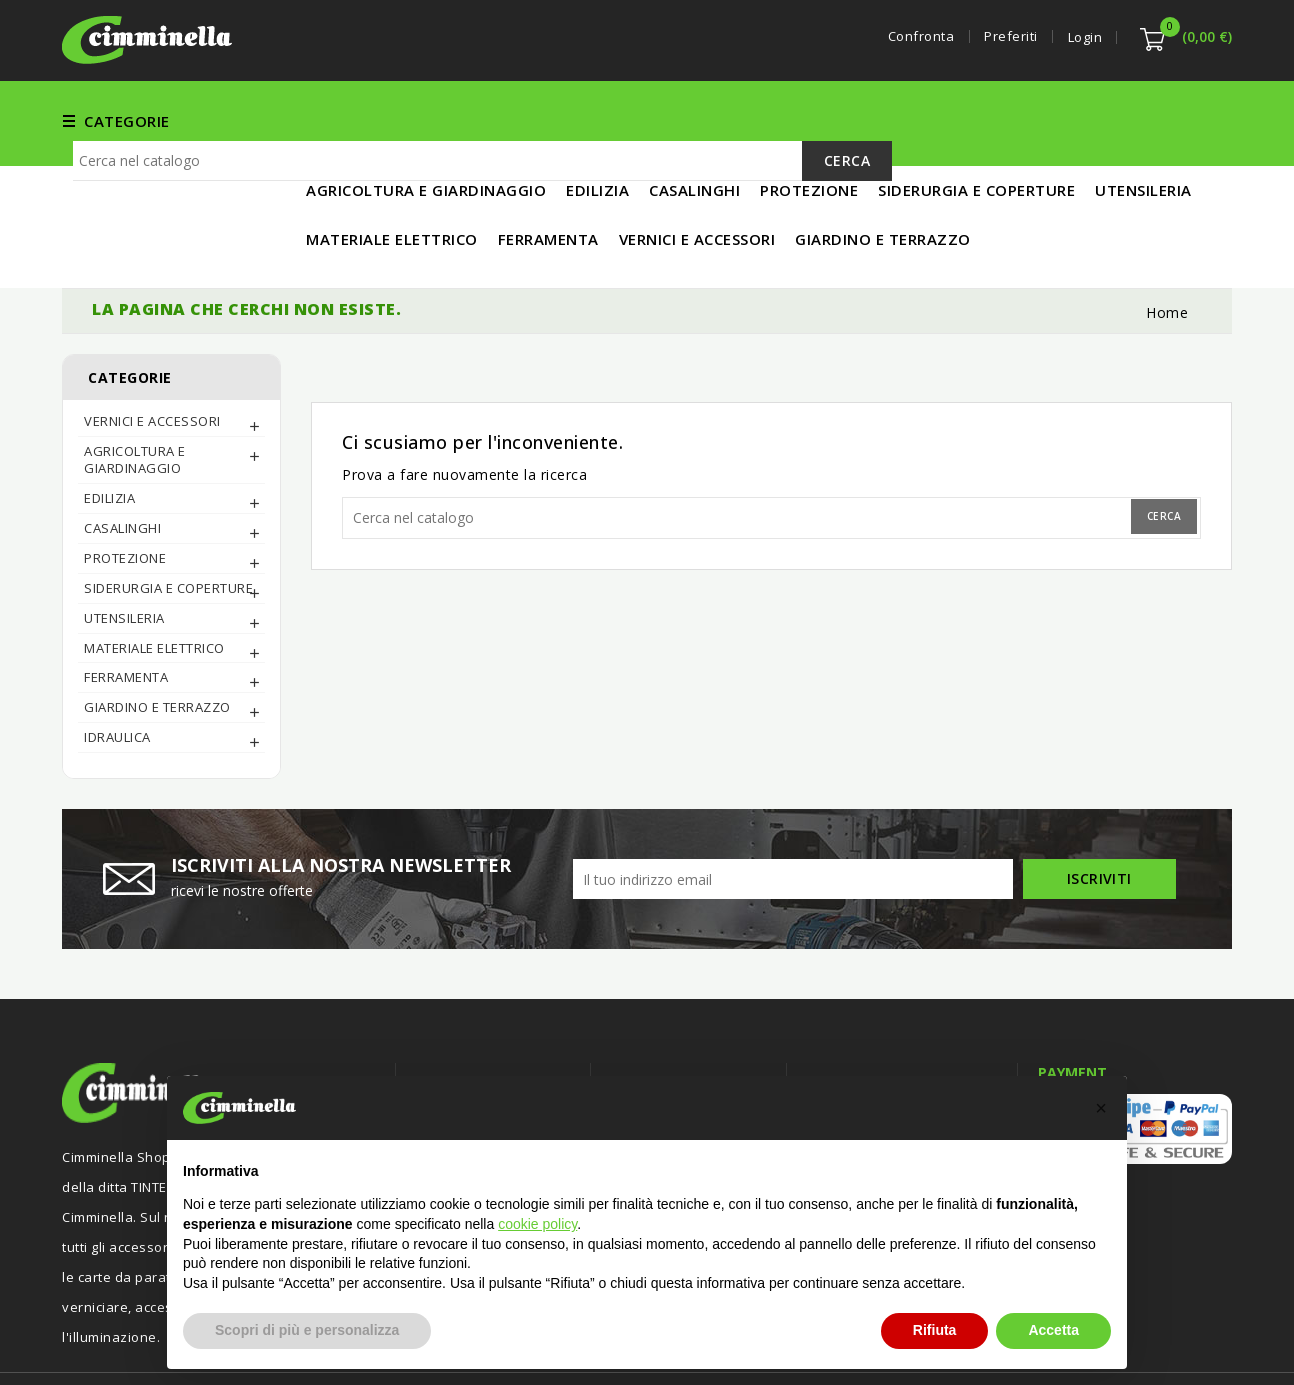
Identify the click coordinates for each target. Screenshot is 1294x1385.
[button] (1101, 1108)
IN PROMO (1183, 120)
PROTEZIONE (125, 492)
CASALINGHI (122, 462)
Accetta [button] (1053, 1330)
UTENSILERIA (884, 120)
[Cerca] (482, 190)
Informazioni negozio (893, 1017)
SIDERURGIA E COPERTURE (168, 522)
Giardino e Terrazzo (157, 641)
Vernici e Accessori (655, 120)
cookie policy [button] (537, 1224)
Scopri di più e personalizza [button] (307, 1330)
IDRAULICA (117, 671)
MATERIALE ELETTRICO (1039, 120)
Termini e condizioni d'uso (696, 1057)
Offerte (440, 1057)
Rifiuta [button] (935, 1330)
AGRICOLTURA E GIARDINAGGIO (135, 393)
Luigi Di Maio (1192, 1343)
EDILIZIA (784, 120)
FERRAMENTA (506, 120)
